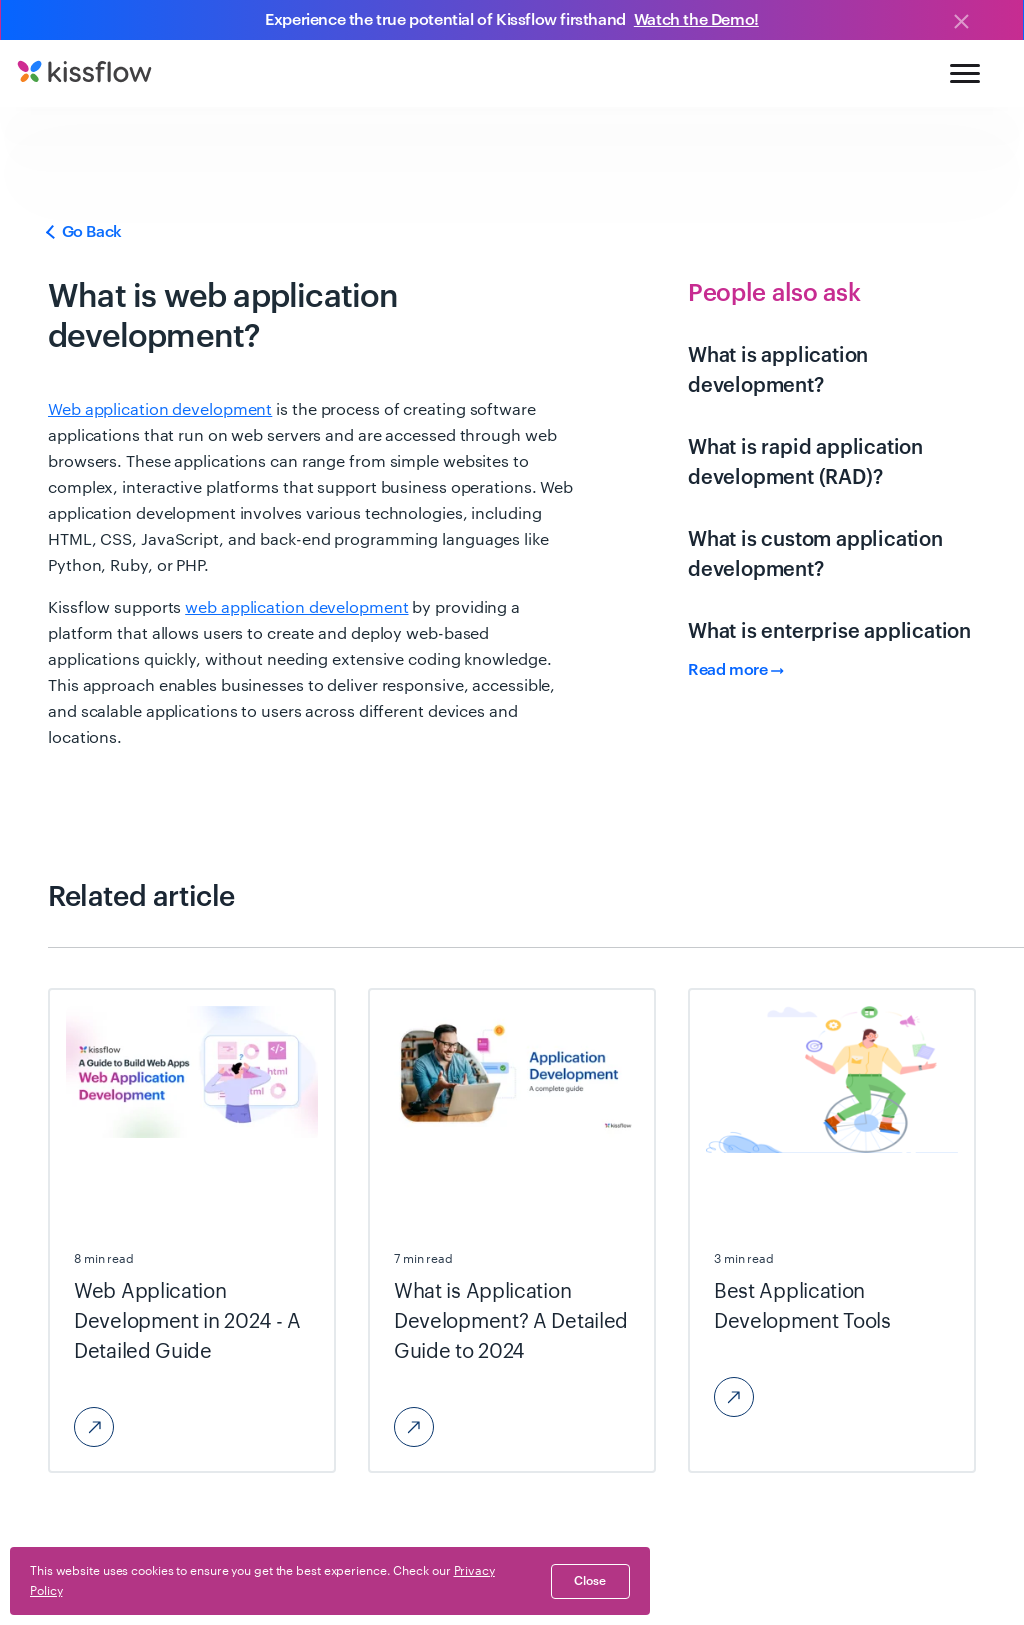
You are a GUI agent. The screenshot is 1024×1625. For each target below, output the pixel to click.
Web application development (160, 410)
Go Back (85, 232)
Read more (736, 670)
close (590, 1581)
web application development (296, 608)
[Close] (961, 23)
